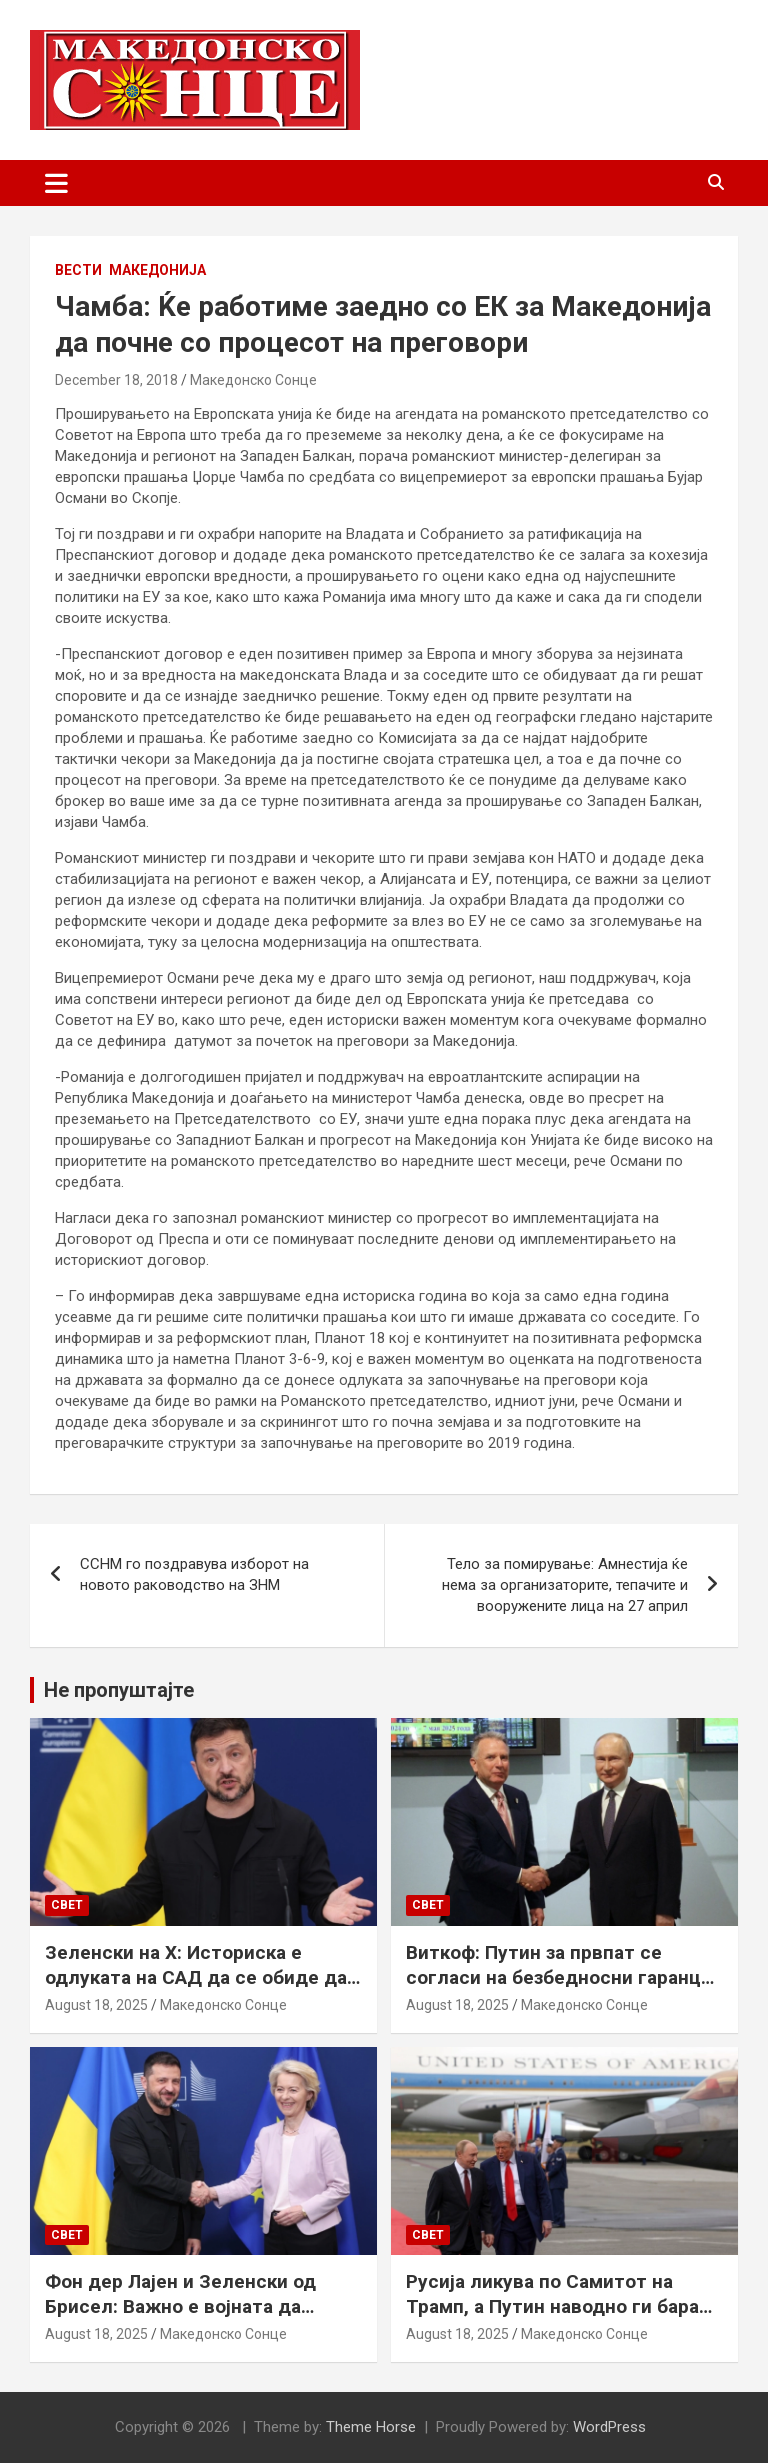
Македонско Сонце (253, 380)
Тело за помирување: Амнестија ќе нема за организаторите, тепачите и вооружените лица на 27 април (565, 1585)
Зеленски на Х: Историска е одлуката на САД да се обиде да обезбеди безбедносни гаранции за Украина (197, 1989)
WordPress (609, 2427)
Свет (67, 1905)
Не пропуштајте (119, 1690)
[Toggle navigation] (56, 183)
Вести (78, 270)
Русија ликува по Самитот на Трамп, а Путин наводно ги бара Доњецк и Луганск (552, 2306)
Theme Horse (371, 2427)
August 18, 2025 (96, 2005)
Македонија (157, 270)
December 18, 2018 (116, 380)
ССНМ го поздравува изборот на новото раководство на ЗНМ (194, 1574)
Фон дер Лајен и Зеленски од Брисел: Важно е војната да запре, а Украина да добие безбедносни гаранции (180, 2318)
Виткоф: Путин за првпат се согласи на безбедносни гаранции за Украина (564, 1977)
